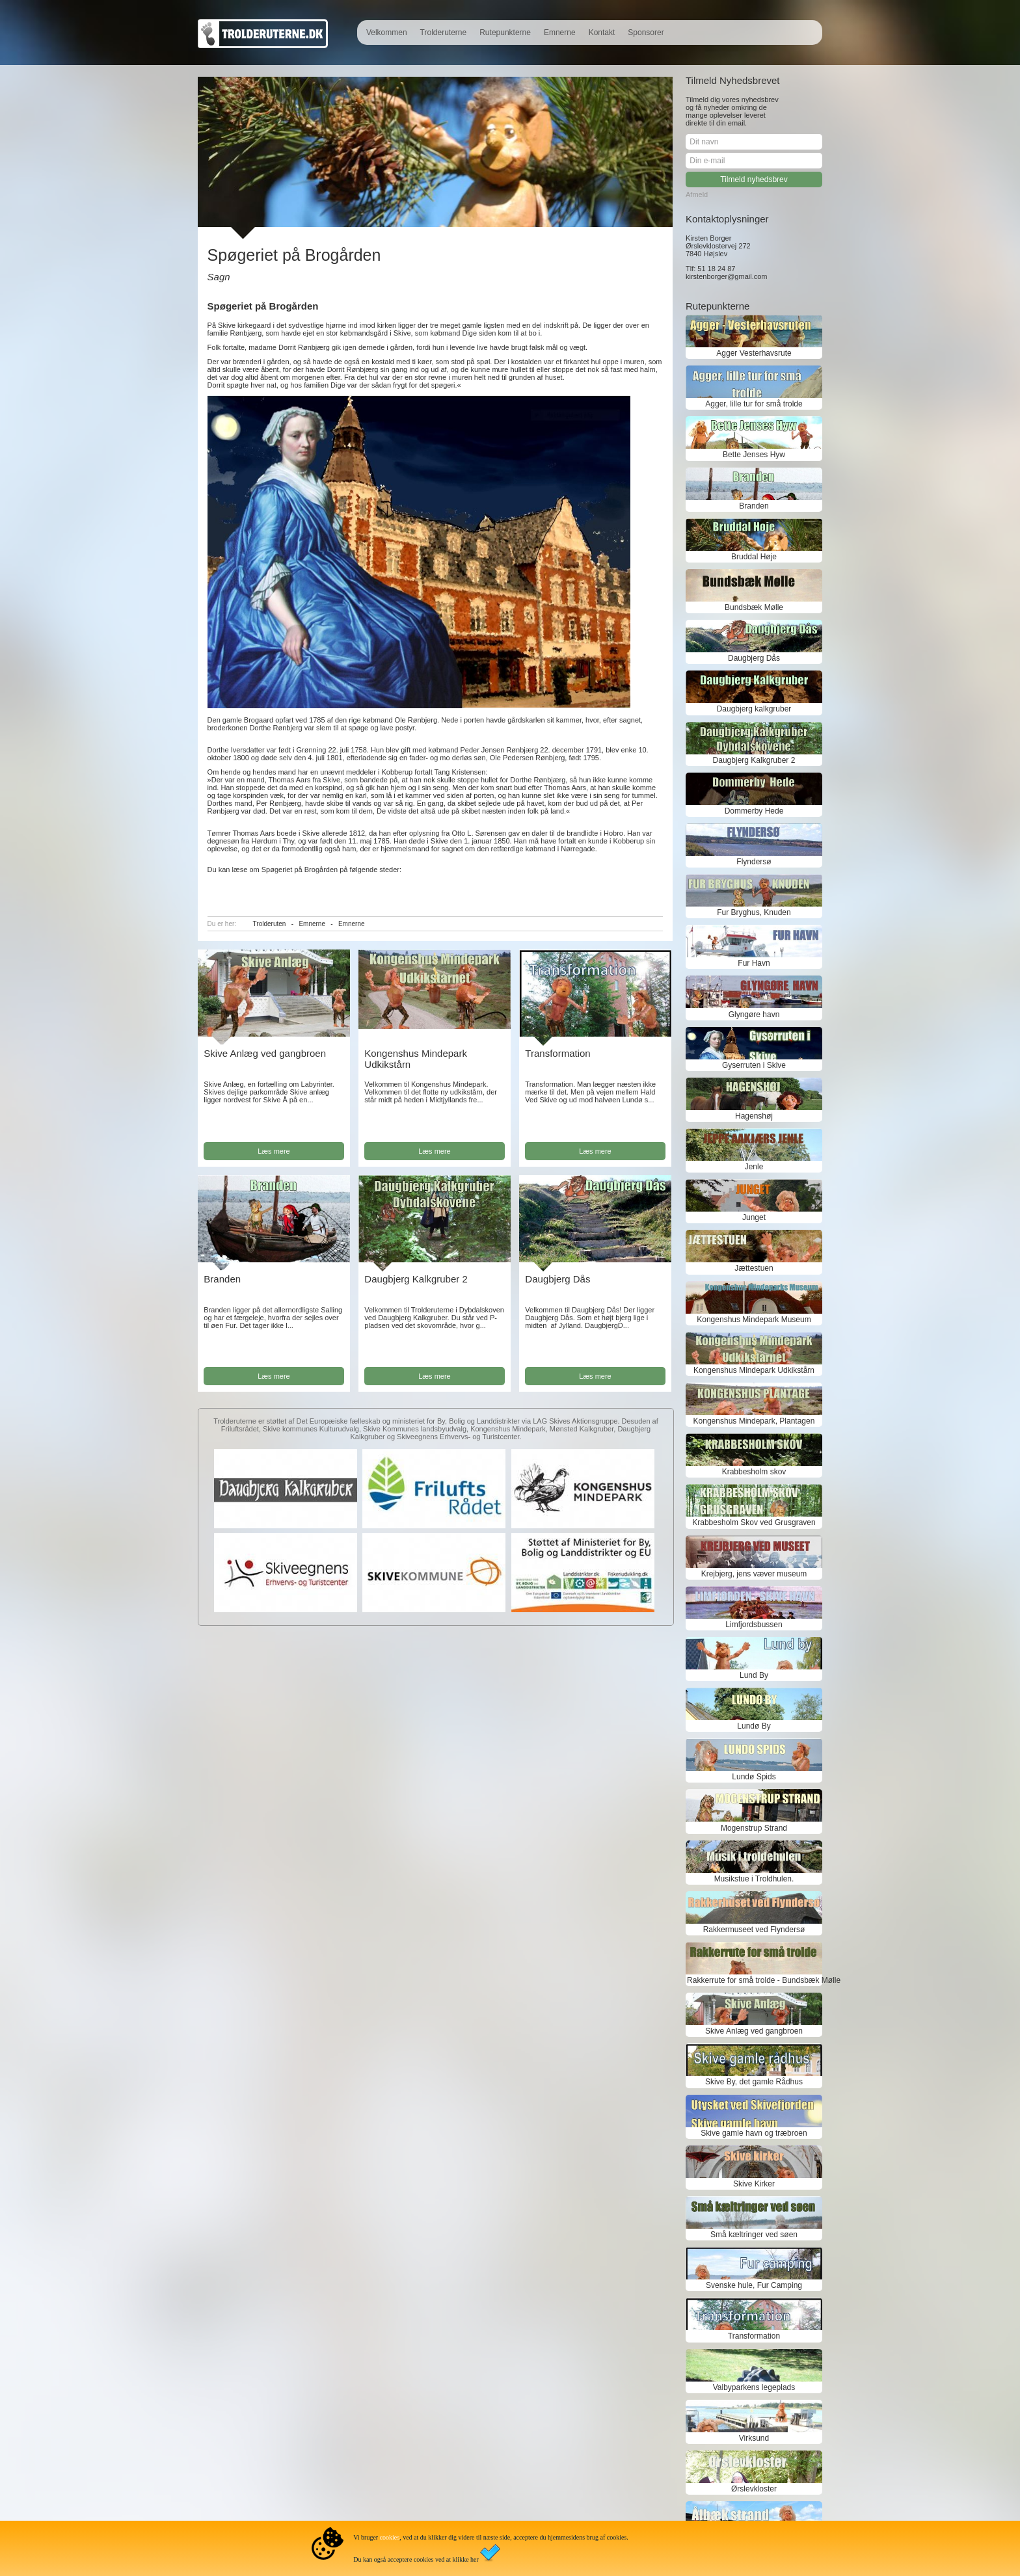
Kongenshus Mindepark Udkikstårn (753, 1370)
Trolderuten (269, 923)
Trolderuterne (443, 32)
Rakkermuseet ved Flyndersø (754, 1929)
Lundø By (753, 1726)
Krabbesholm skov (754, 1471)
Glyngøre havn (754, 1014)
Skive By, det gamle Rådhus (754, 2081)
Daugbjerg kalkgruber (754, 708)
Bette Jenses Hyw (754, 454)
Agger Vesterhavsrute (753, 353)
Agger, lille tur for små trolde (753, 403)
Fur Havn (754, 963)
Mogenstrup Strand (754, 1828)
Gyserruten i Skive (754, 1065)
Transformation (557, 1053)
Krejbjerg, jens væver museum (754, 1573)
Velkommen (386, 32)
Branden (222, 1278)
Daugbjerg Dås (557, 1278)
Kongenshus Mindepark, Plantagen (754, 1421)
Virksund (754, 2438)
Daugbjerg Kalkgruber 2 (415, 1278)
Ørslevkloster (754, 2488)
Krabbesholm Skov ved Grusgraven (753, 1522)
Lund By (754, 1675)
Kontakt (602, 32)
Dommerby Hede (754, 811)
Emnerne (560, 32)
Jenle (754, 1166)
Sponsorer (646, 32)
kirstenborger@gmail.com (727, 276)
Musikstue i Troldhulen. (754, 1878)
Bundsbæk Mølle (754, 607)
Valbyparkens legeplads (754, 2387)
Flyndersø (753, 861)
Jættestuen (753, 1268)
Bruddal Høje (754, 556)
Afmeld (697, 194)
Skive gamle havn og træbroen (754, 2133)
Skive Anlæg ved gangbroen (265, 1053)
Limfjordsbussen (753, 1624)
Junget (754, 1217)
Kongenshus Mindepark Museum (754, 1319)
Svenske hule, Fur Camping (754, 2285)
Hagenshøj (754, 1116)
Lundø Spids (753, 1776)
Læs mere (274, 1151)
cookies (390, 2537)
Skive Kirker (754, 2183)
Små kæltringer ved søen (754, 2234)
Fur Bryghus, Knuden (753, 912)
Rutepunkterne (505, 32)
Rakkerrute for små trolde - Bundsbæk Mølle (754, 1980)
